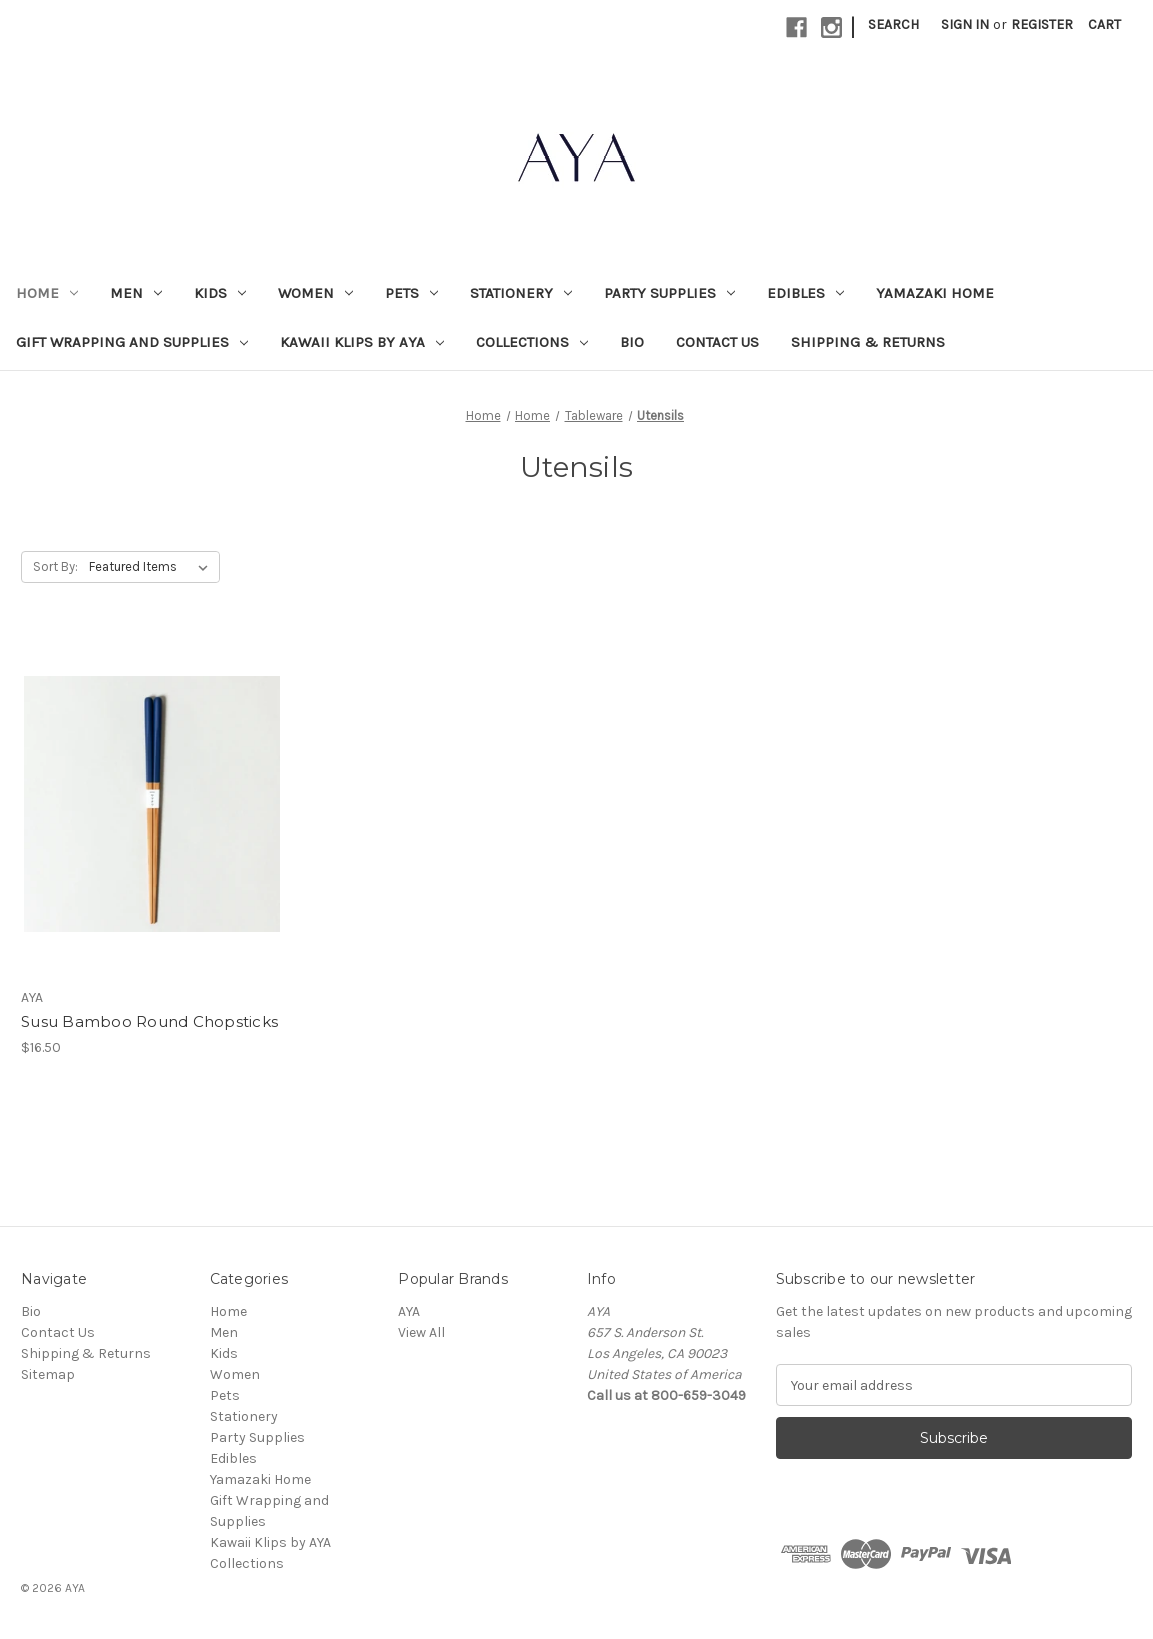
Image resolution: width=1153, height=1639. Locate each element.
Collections (532, 342)
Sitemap (48, 1374)
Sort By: (55, 566)
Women (315, 293)
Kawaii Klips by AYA (362, 342)
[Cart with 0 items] (1104, 24)
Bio (632, 342)
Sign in (965, 24)
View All (421, 1332)
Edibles (805, 293)
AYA (409, 1311)
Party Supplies (669, 293)
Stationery (521, 293)
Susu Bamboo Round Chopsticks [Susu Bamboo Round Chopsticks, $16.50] (149, 1021)
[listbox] (152, 567)
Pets (411, 293)
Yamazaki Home (935, 293)
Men (136, 293)
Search (893, 24)
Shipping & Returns (868, 342)
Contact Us (717, 342)
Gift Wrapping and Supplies (132, 342)
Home (47, 293)
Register (1042, 24)
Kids (220, 293)
